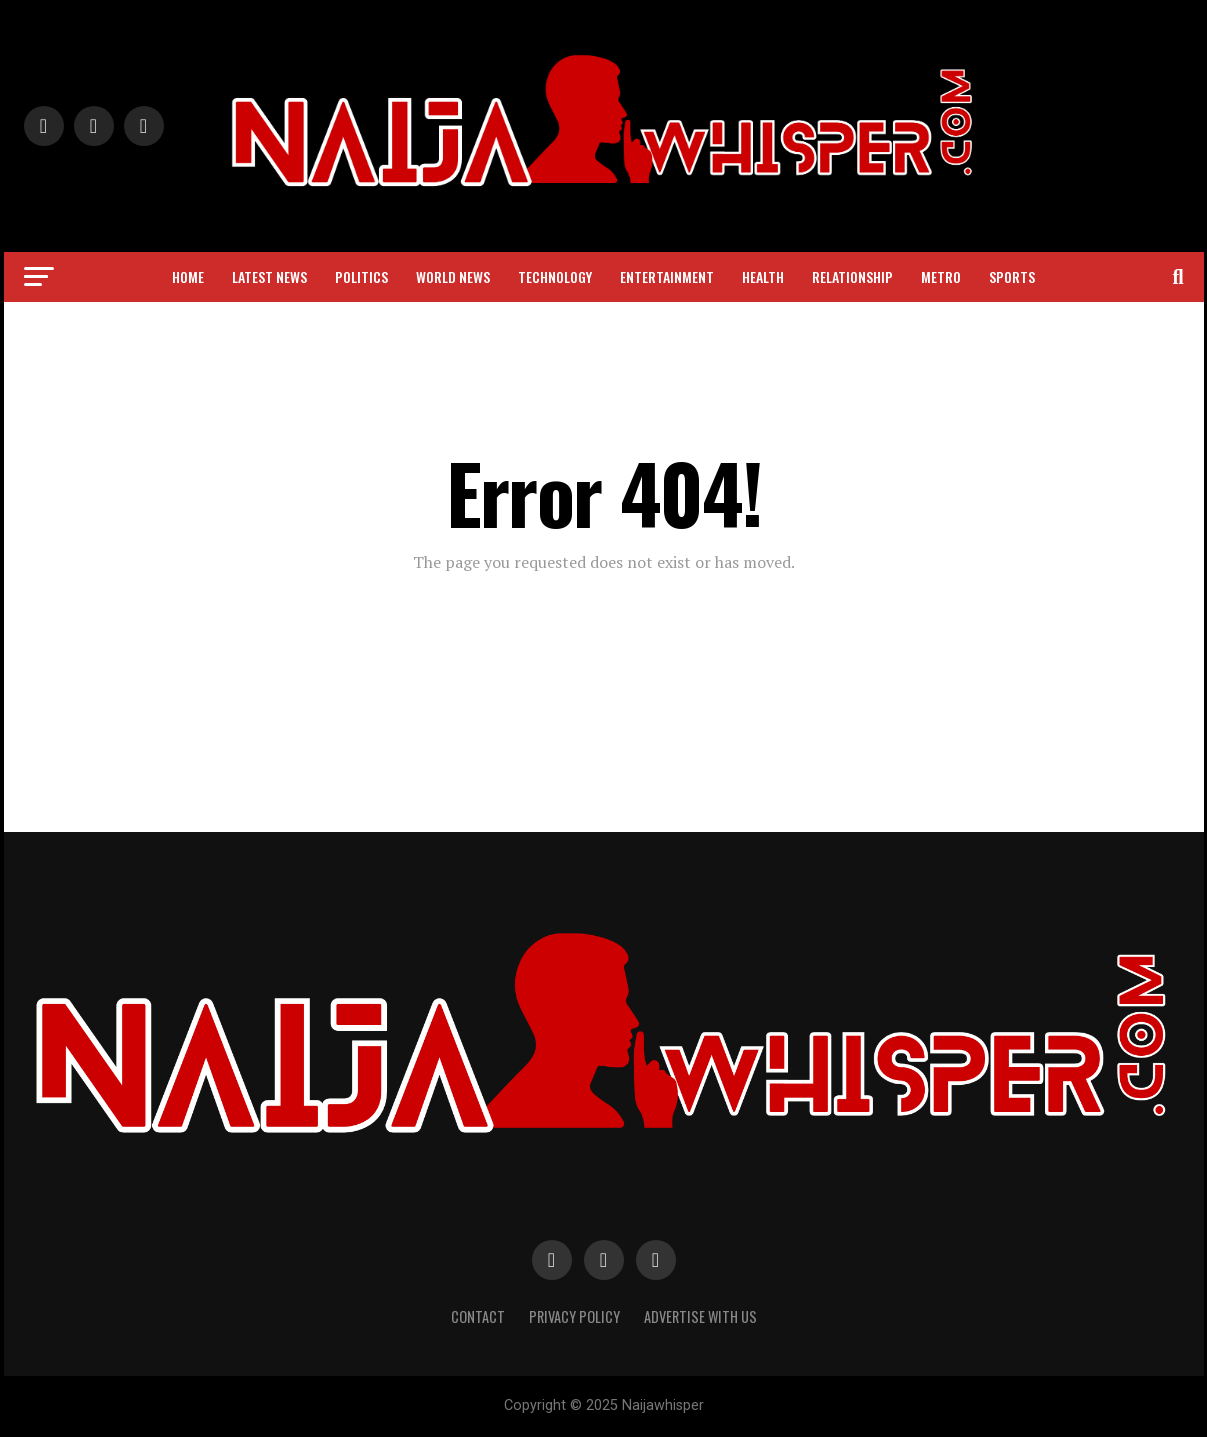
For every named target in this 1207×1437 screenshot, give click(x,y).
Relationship (852, 276)
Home (188, 276)
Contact (478, 1316)
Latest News (269, 276)
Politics (361, 276)
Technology (555, 276)
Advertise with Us (700, 1316)
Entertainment (667, 276)
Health (763, 276)
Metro (941, 276)
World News (453, 276)
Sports (1012, 276)
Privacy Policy (574, 1316)
